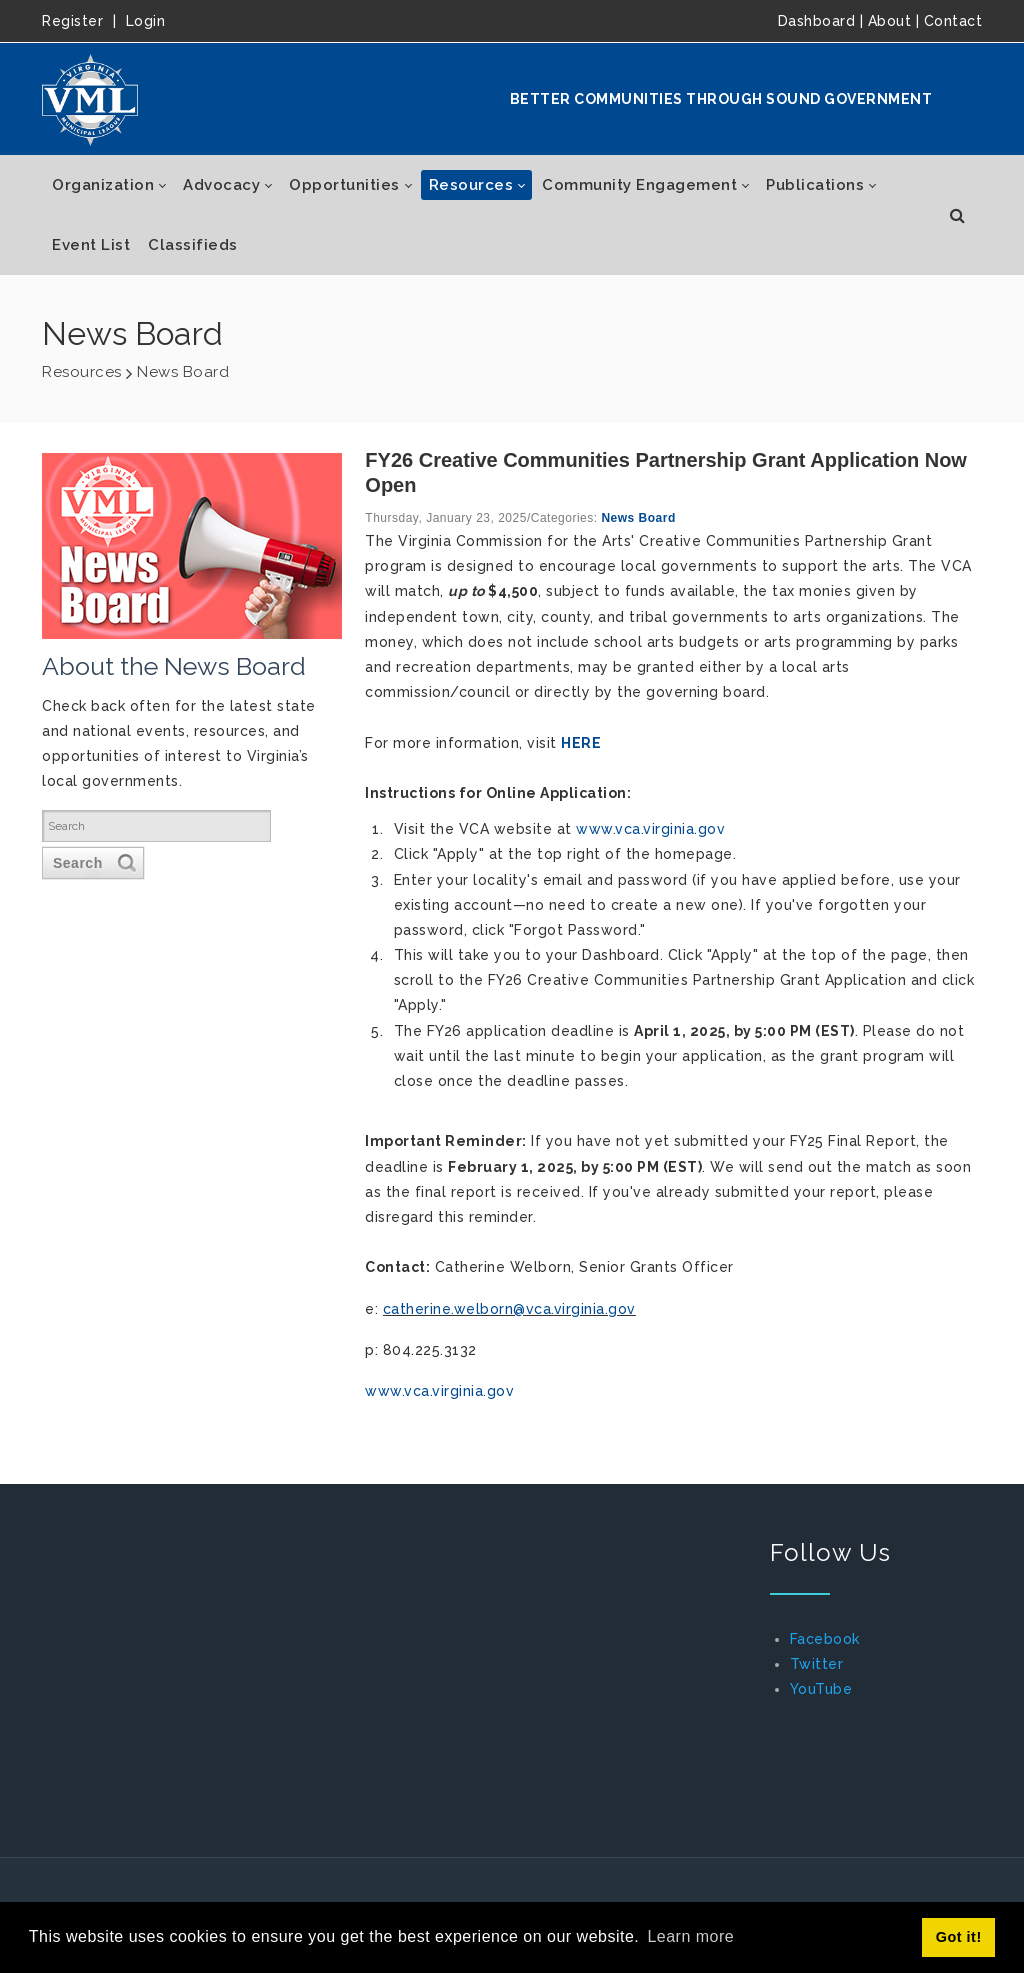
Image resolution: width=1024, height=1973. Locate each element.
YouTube (821, 1689)
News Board (638, 518)
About (890, 21)
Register (72, 21)
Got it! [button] (959, 1937)
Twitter (817, 1664)
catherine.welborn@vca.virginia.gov (509, 1309)
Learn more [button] (690, 1936)
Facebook (825, 1639)
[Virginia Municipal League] (90, 99)
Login (146, 21)
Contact (953, 21)
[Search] (161, 826)
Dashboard (817, 21)
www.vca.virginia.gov (650, 829)
